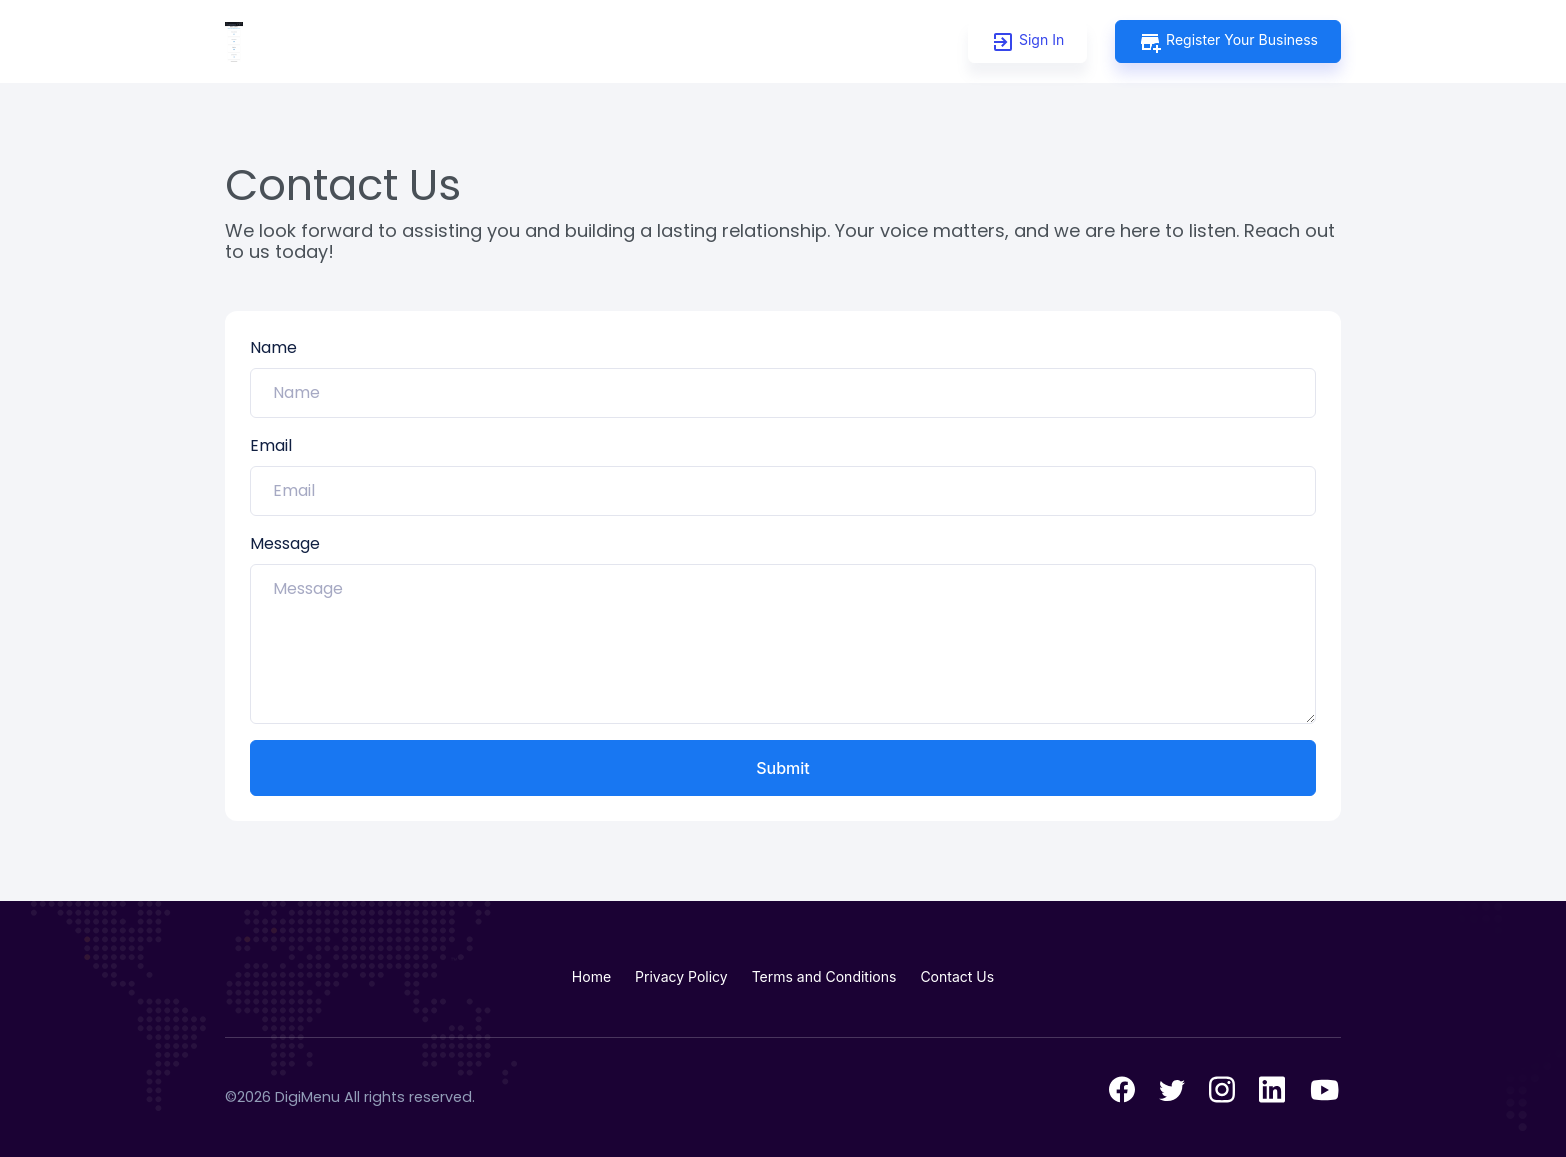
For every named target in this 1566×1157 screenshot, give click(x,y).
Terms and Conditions (824, 976)
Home (591, 976)
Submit (783, 768)
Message (285, 543)
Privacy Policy (681, 976)
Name (273, 347)
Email (271, 445)
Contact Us (957, 976)
